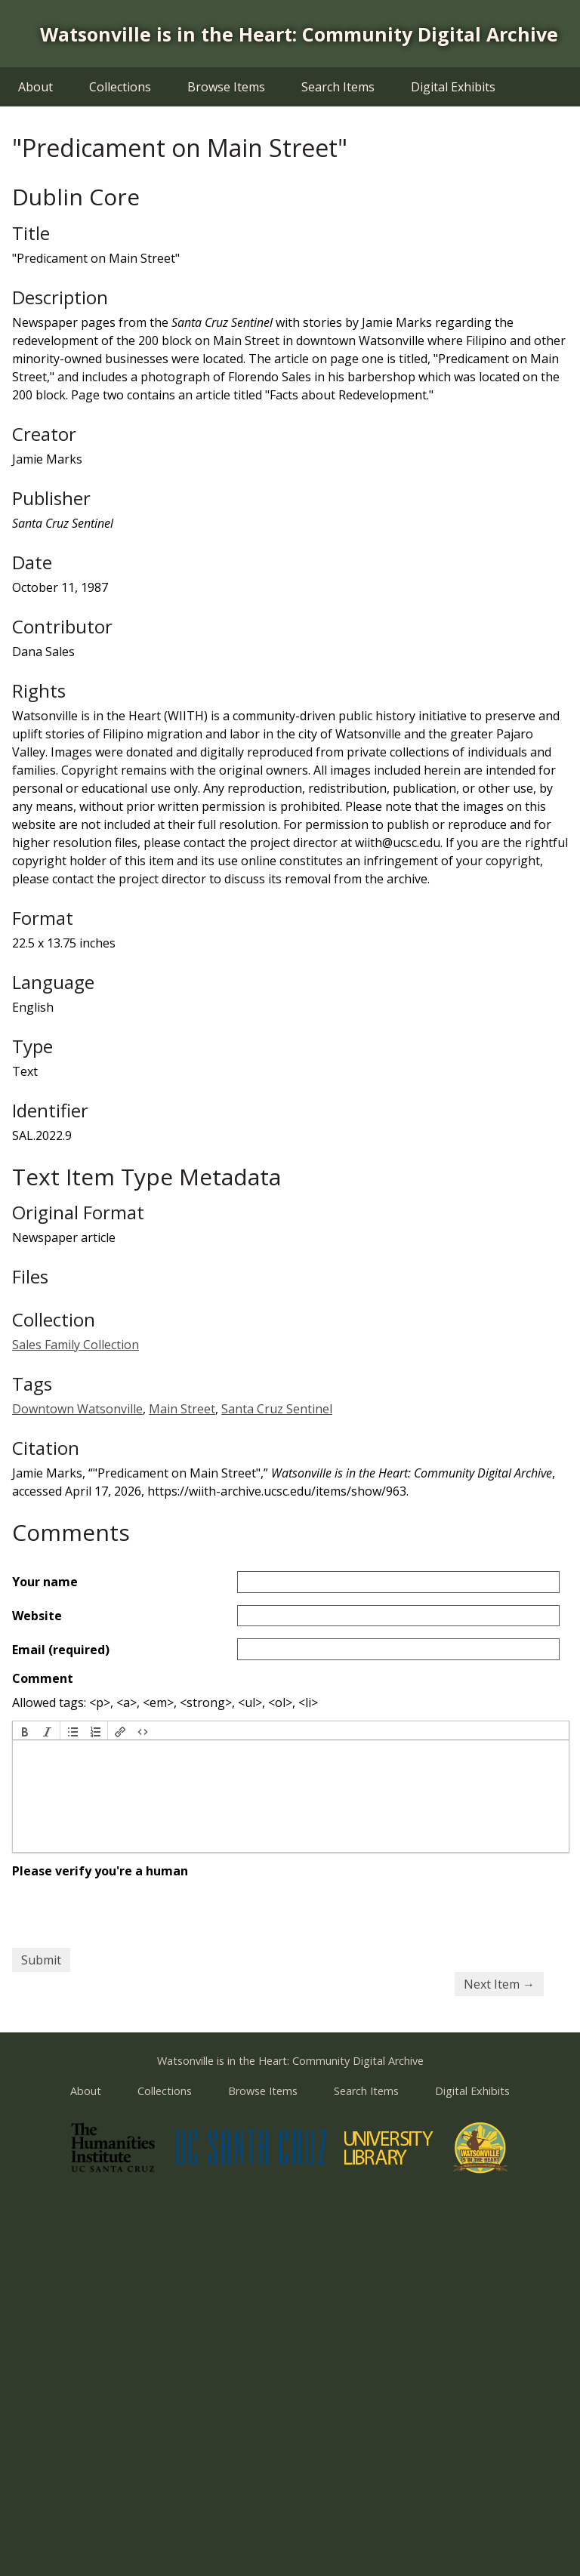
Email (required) (61, 1650)
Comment (42, 1678)
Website (37, 1616)
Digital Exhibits (453, 87)
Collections (120, 87)
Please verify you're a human (100, 1871)
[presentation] (25, 1730)
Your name (45, 1582)
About (35, 87)
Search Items (338, 87)
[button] (24, 1730)
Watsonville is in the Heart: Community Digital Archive (299, 34)
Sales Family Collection (75, 1344)
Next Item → (499, 1984)
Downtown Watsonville (77, 1408)
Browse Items (226, 87)
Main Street (182, 1408)
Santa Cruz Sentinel (276, 1408)
